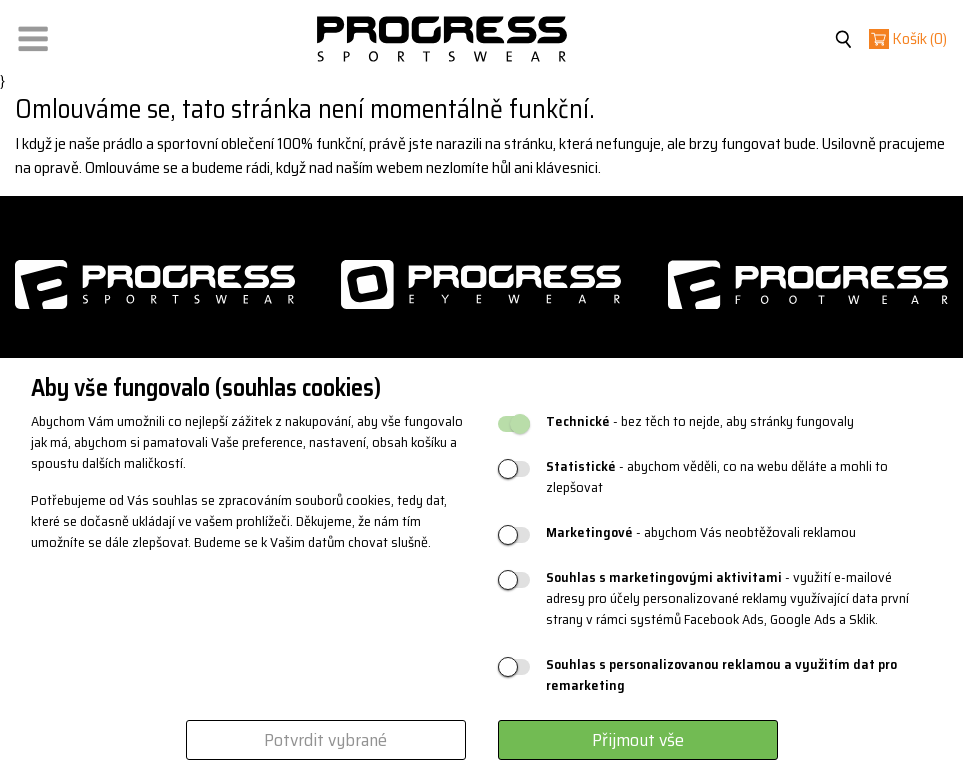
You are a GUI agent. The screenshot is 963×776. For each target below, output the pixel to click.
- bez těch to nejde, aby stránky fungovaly (700, 421)
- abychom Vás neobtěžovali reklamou (701, 532)
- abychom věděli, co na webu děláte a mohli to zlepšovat (717, 477)
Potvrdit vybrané (325, 740)
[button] (33, 34)
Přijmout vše (638, 740)
